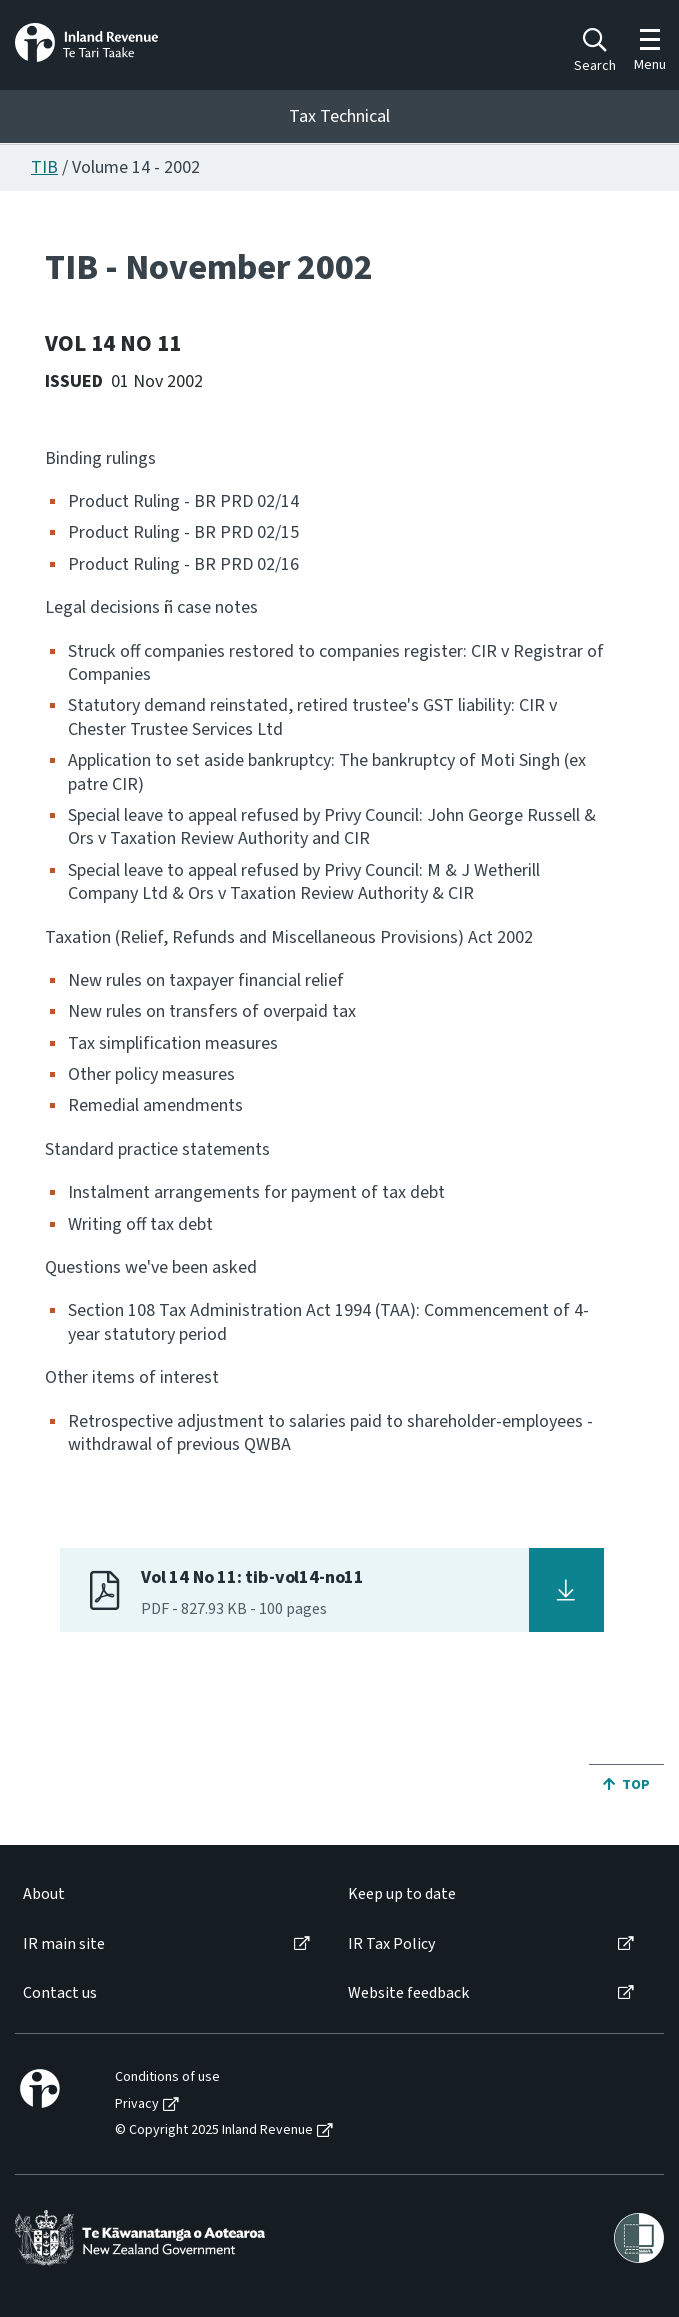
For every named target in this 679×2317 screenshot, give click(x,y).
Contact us (60, 1993)
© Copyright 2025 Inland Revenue (214, 2130)
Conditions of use (167, 2077)
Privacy (137, 2104)
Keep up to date (402, 1894)
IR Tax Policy (391, 1944)
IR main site (64, 1944)
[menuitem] (165, 1894)
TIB (44, 167)
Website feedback (408, 1993)
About (44, 1894)
